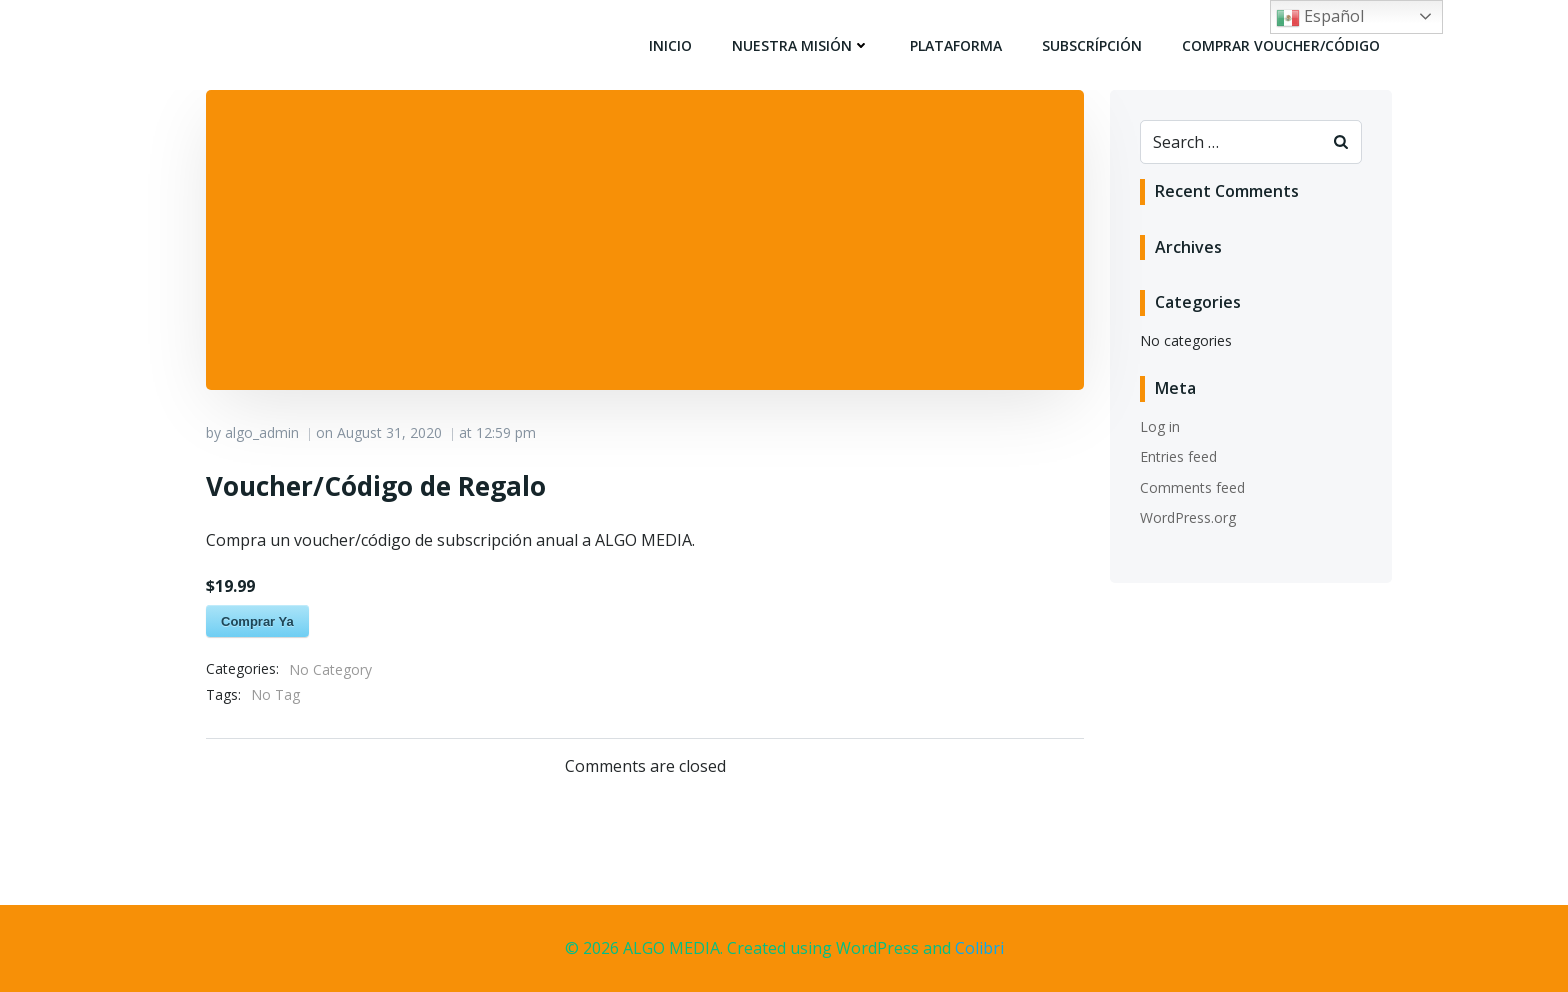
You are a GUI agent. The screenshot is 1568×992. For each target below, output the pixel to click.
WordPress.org (1188, 517)
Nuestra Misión (801, 45)
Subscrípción (1092, 45)
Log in (1160, 426)
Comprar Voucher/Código (1281, 45)
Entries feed (1178, 456)
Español (1320, 17)
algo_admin (262, 432)
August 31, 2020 (389, 432)
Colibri (979, 948)
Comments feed (1192, 487)
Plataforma (956, 45)
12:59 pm (506, 432)
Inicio (670, 45)
